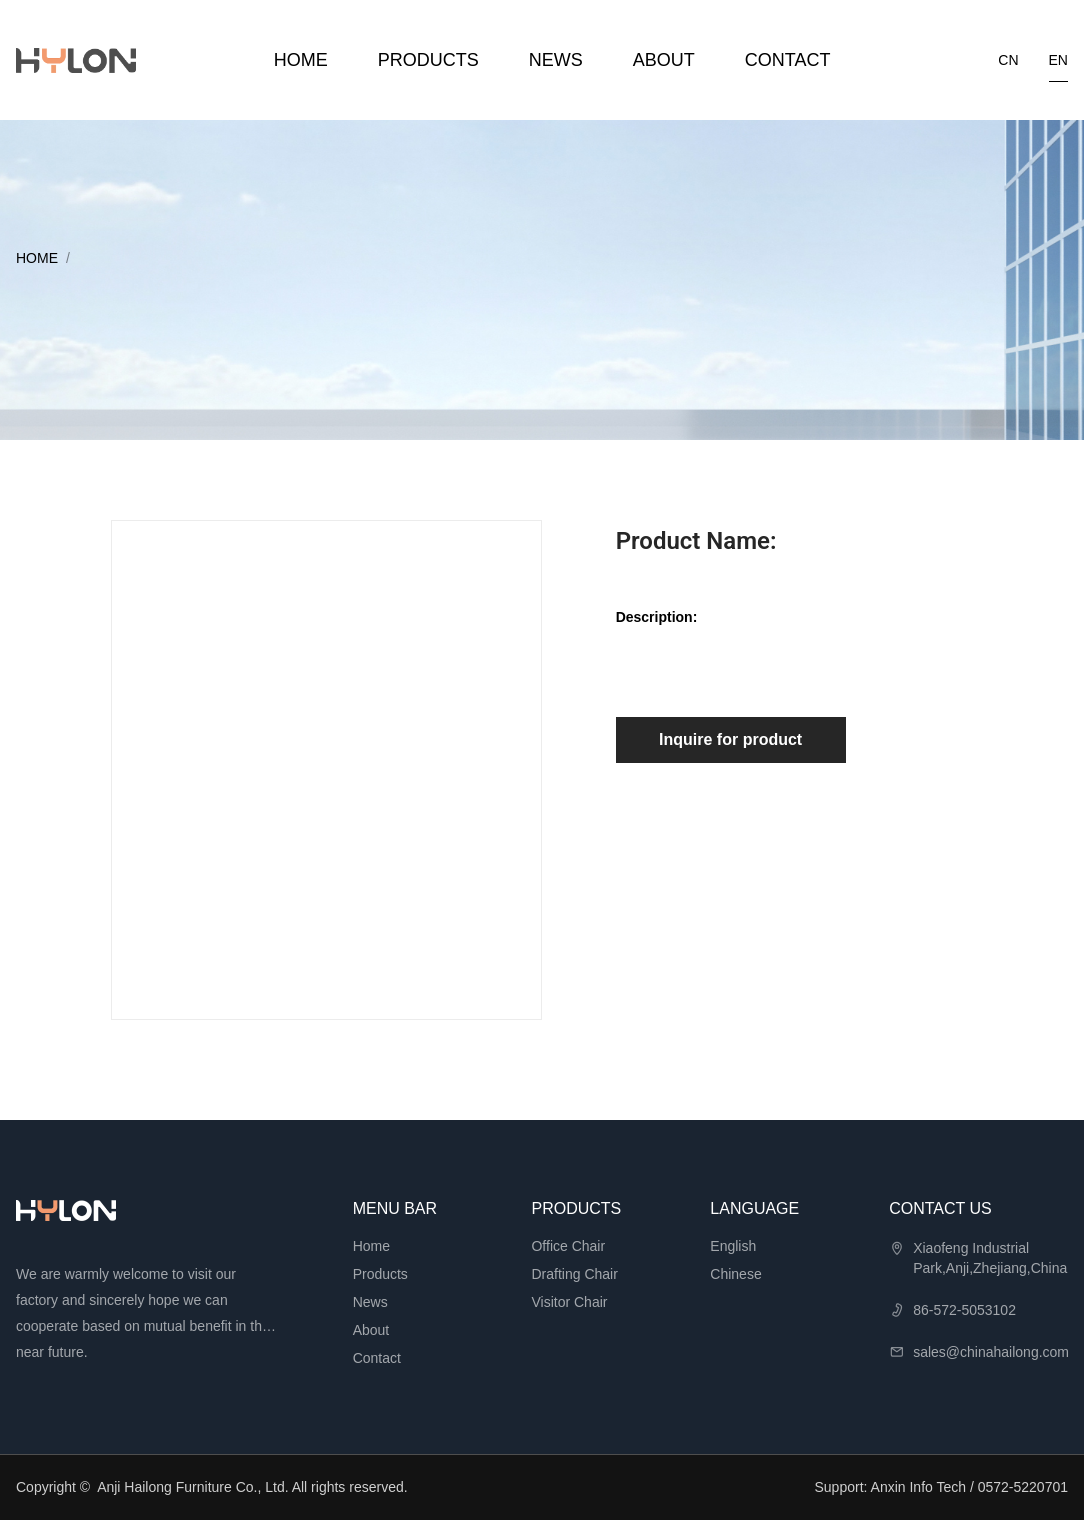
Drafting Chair (574, 1274)
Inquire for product (730, 739)
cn (1008, 60)
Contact (788, 60)
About (664, 60)
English (733, 1246)
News (556, 60)
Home (301, 60)
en (1058, 60)
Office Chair (568, 1246)
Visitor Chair (569, 1302)
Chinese (735, 1274)
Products (428, 60)
